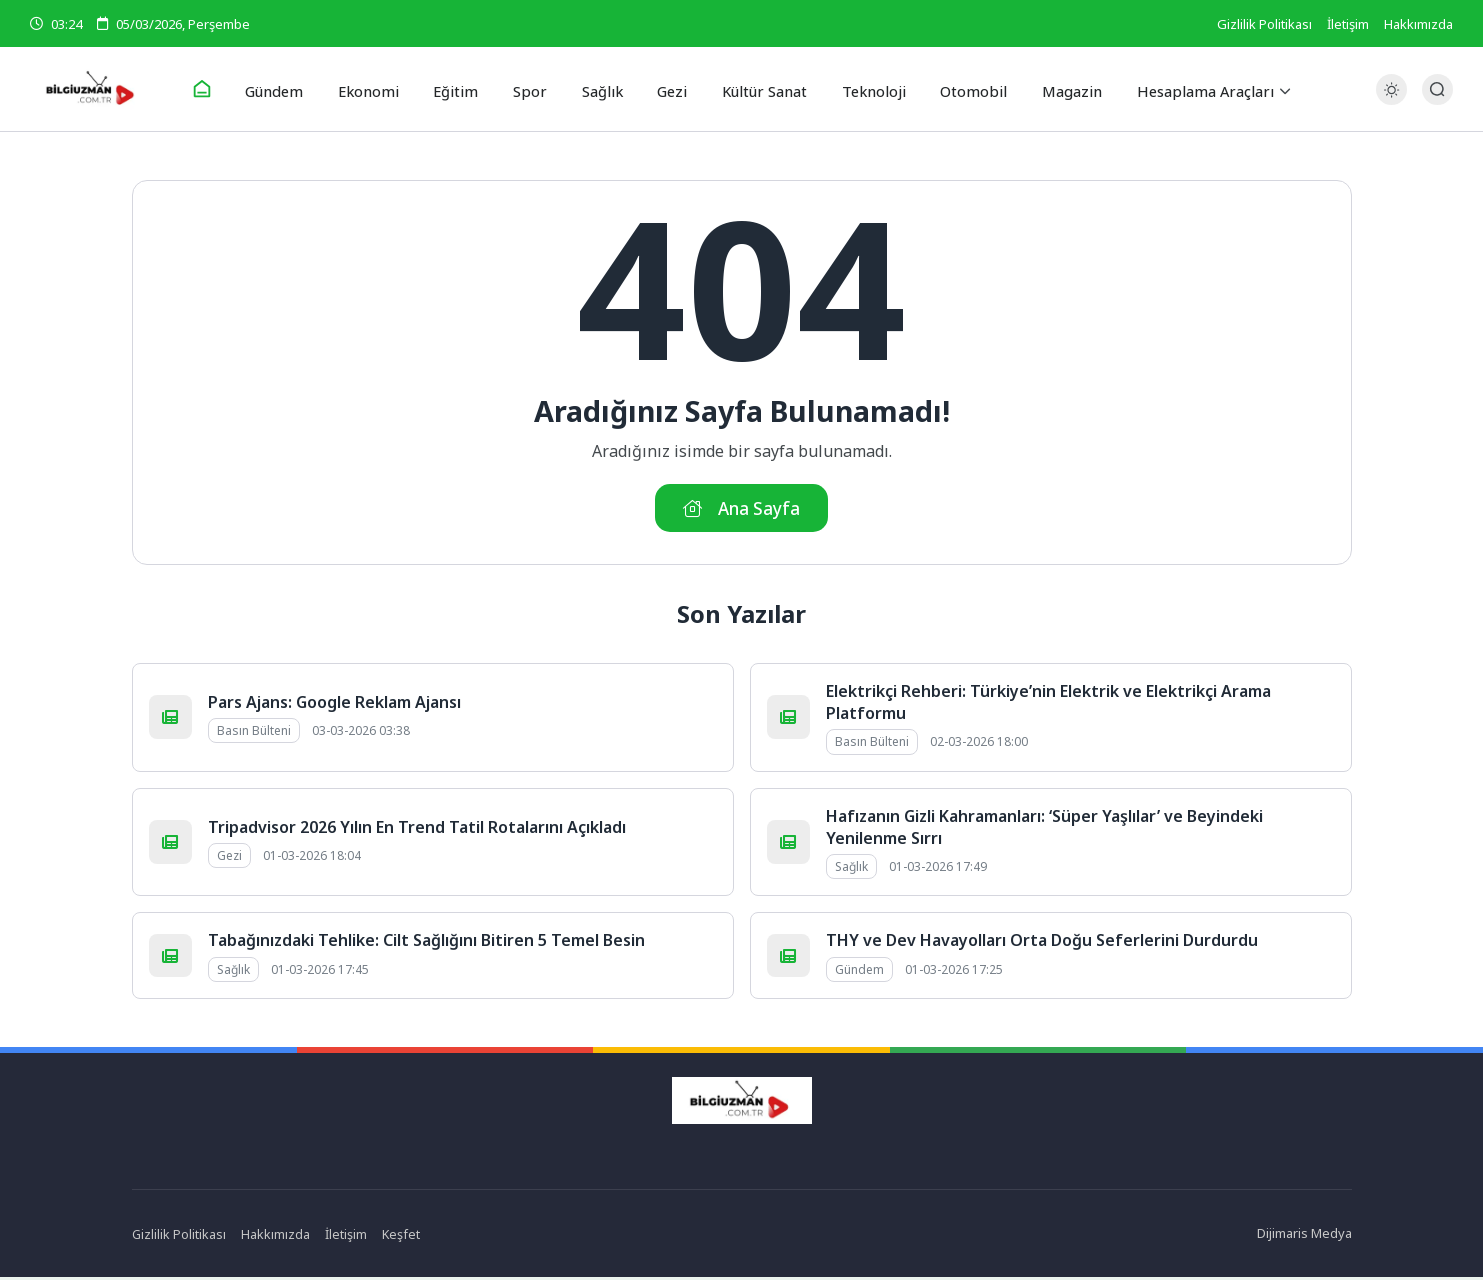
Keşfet (402, 1237)
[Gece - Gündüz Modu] (1391, 100)
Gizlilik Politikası (1264, 24)
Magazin (1055, 89)
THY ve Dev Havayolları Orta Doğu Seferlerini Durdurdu (1042, 944)
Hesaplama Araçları (1187, 89)
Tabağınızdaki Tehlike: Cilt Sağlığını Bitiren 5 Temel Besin (426, 944)
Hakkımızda (1418, 24)
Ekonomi (380, 89)
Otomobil (961, 89)
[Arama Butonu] (1437, 89)
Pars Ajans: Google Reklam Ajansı (334, 705)
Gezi (668, 89)
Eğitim (463, 89)
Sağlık (600, 89)
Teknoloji (865, 89)
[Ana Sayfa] (218, 90)
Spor (532, 89)
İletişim (1348, 24)
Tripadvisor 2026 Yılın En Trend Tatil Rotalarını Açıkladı (417, 830)
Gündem (289, 89)
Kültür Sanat (758, 89)
